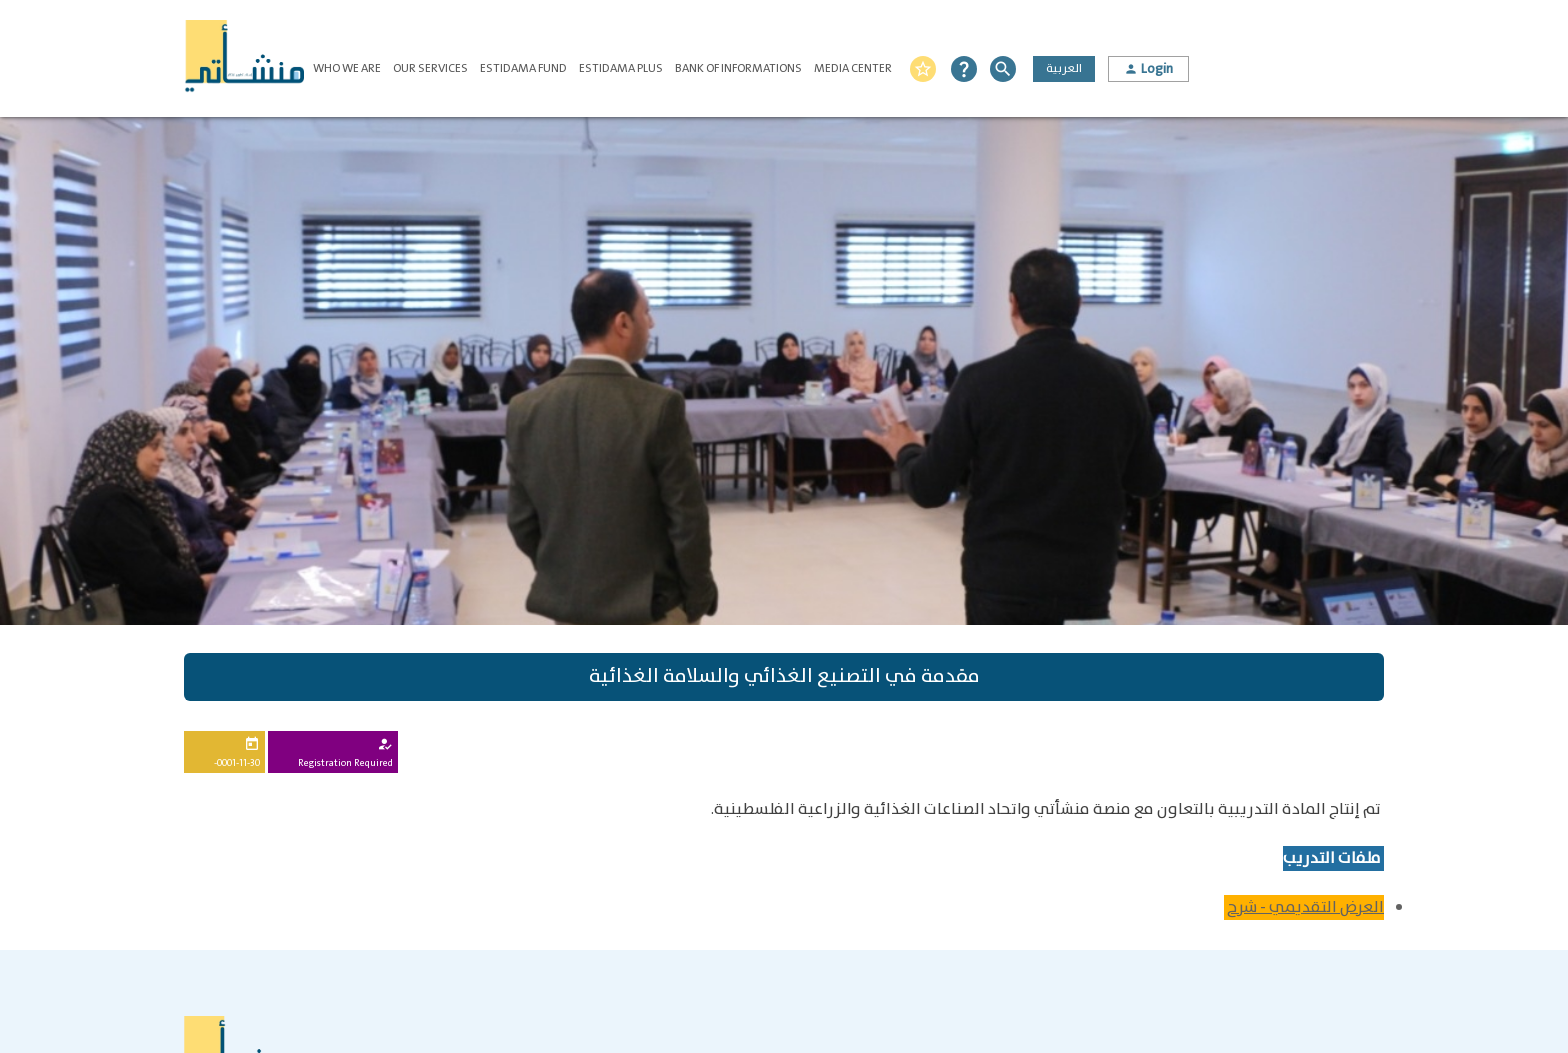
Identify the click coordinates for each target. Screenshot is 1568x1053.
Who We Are (347, 68)
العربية (1064, 68)
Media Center (853, 68)
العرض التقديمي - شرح (1305, 907)
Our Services (430, 68)
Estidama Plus (621, 68)
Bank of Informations (738, 68)
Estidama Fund (523, 68)
